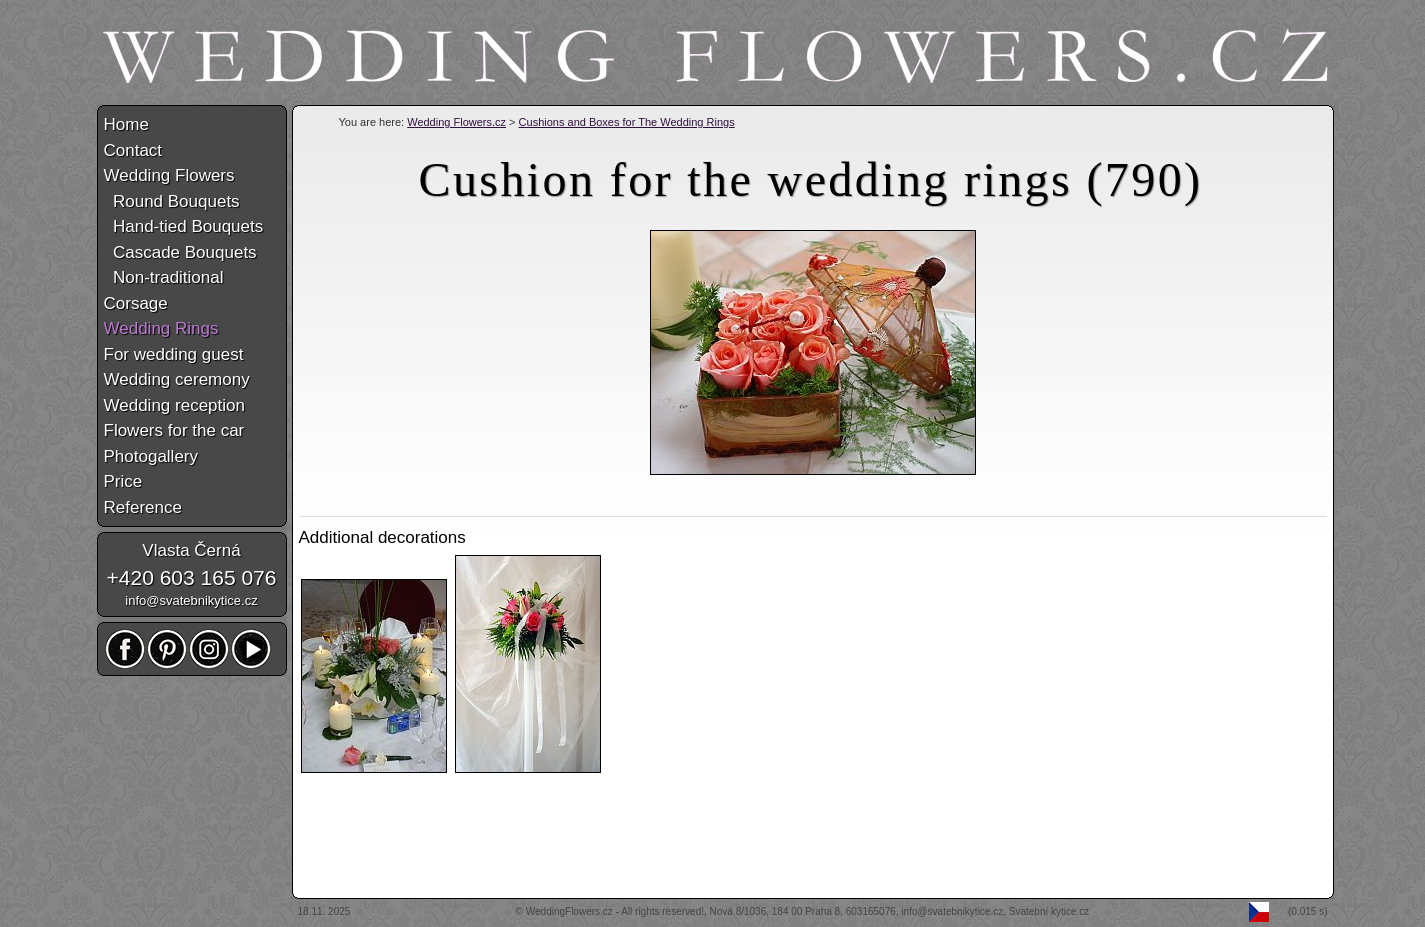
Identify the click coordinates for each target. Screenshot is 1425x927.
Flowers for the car (174, 430)
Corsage (136, 303)
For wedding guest (174, 354)
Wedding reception (174, 405)
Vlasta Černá (191, 550)
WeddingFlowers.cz (569, 911)
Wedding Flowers (169, 175)
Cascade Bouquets (180, 252)
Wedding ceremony (177, 379)
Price (123, 481)
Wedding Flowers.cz (456, 122)
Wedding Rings (161, 328)
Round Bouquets (172, 201)
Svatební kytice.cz (1049, 911)
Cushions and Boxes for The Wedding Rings (627, 122)
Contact (133, 150)
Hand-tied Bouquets (184, 226)
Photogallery (151, 456)
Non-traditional (164, 277)
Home (126, 124)
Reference (143, 507)
